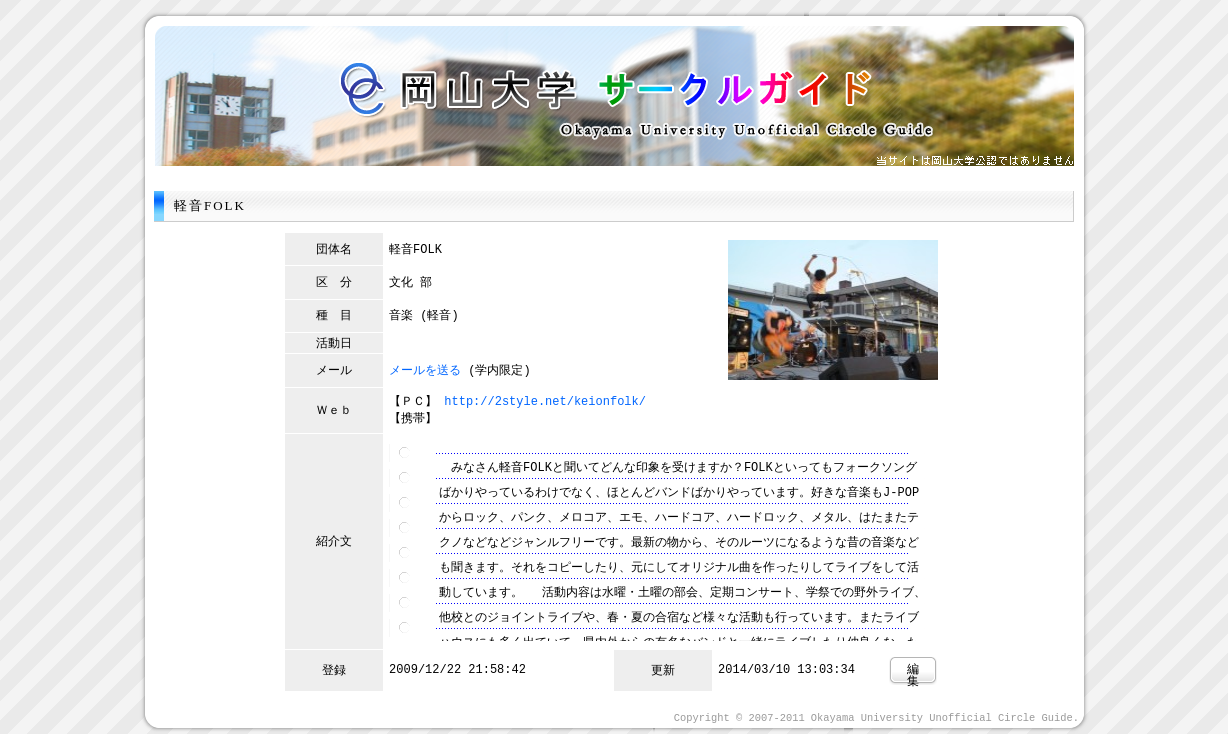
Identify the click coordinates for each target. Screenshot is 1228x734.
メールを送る (425, 369)
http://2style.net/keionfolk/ (545, 400)
